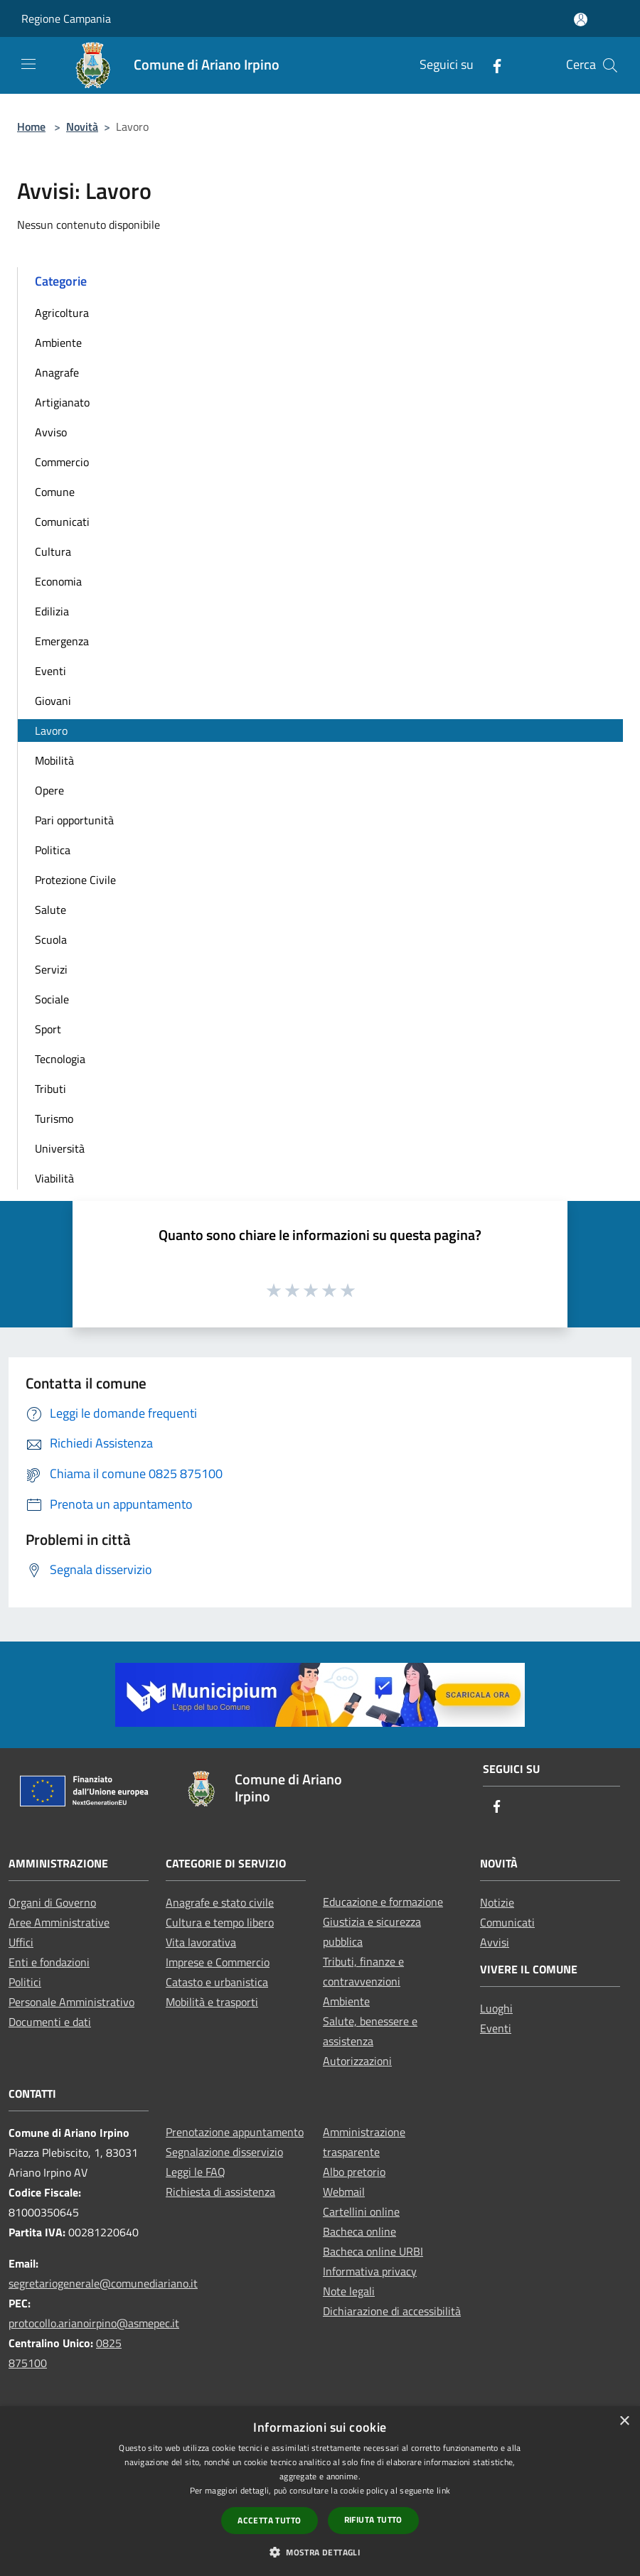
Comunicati (62, 521)
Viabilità (54, 1178)
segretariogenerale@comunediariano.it (103, 2283)
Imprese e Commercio (218, 1962)
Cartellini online (361, 2211)
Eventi (50, 670)
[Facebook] (491, 65)
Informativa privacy (370, 2271)
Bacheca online (359, 2231)
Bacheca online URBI (373, 2251)
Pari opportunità (74, 820)
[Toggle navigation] (28, 63)
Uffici (21, 1942)
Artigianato (62, 402)
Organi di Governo (52, 1902)
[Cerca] (610, 65)
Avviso (51, 432)
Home (31, 126)
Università (60, 1148)
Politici (25, 1981)
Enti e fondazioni (49, 1962)
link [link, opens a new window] (443, 2490)
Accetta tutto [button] (269, 2520)
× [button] (624, 2421)
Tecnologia (60, 1058)
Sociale (52, 999)
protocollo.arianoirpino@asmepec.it (94, 2323)
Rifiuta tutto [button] (373, 2519)
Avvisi (494, 1942)
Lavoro (51, 730)
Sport (48, 1029)
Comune (55, 491)
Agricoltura (62, 312)
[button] (320, 2552)
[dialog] (320, 2491)
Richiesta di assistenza (220, 2191)
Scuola (51, 939)
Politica (52, 849)
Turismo (54, 1118)
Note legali (349, 2291)
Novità (82, 126)
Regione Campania (66, 18)
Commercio (62, 461)
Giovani (53, 700)
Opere (49, 790)
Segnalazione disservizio (224, 2151)
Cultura (53, 551)
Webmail (344, 2191)
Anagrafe (57, 372)
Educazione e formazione (383, 1901)
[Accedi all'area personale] (580, 19)
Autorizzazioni (357, 2060)
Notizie (497, 1902)
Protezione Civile (75, 879)
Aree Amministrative (59, 1922)
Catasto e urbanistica (217, 1981)
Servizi (51, 969)
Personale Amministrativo (71, 2001)
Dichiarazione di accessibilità (392, 2310)
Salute (50, 909)
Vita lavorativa (201, 1942)
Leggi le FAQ (195, 2171)
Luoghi (496, 2008)
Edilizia (52, 611)
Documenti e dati (50, 2021)
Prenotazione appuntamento (235, 2131)
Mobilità (54, 760)
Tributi (50, 1088)
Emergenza (62, 641)
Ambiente (58, 342)
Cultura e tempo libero (220, 1922)
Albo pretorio (354, 2171)
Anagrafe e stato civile (220, 1902)
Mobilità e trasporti (212, 2001)
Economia (58, 581)
